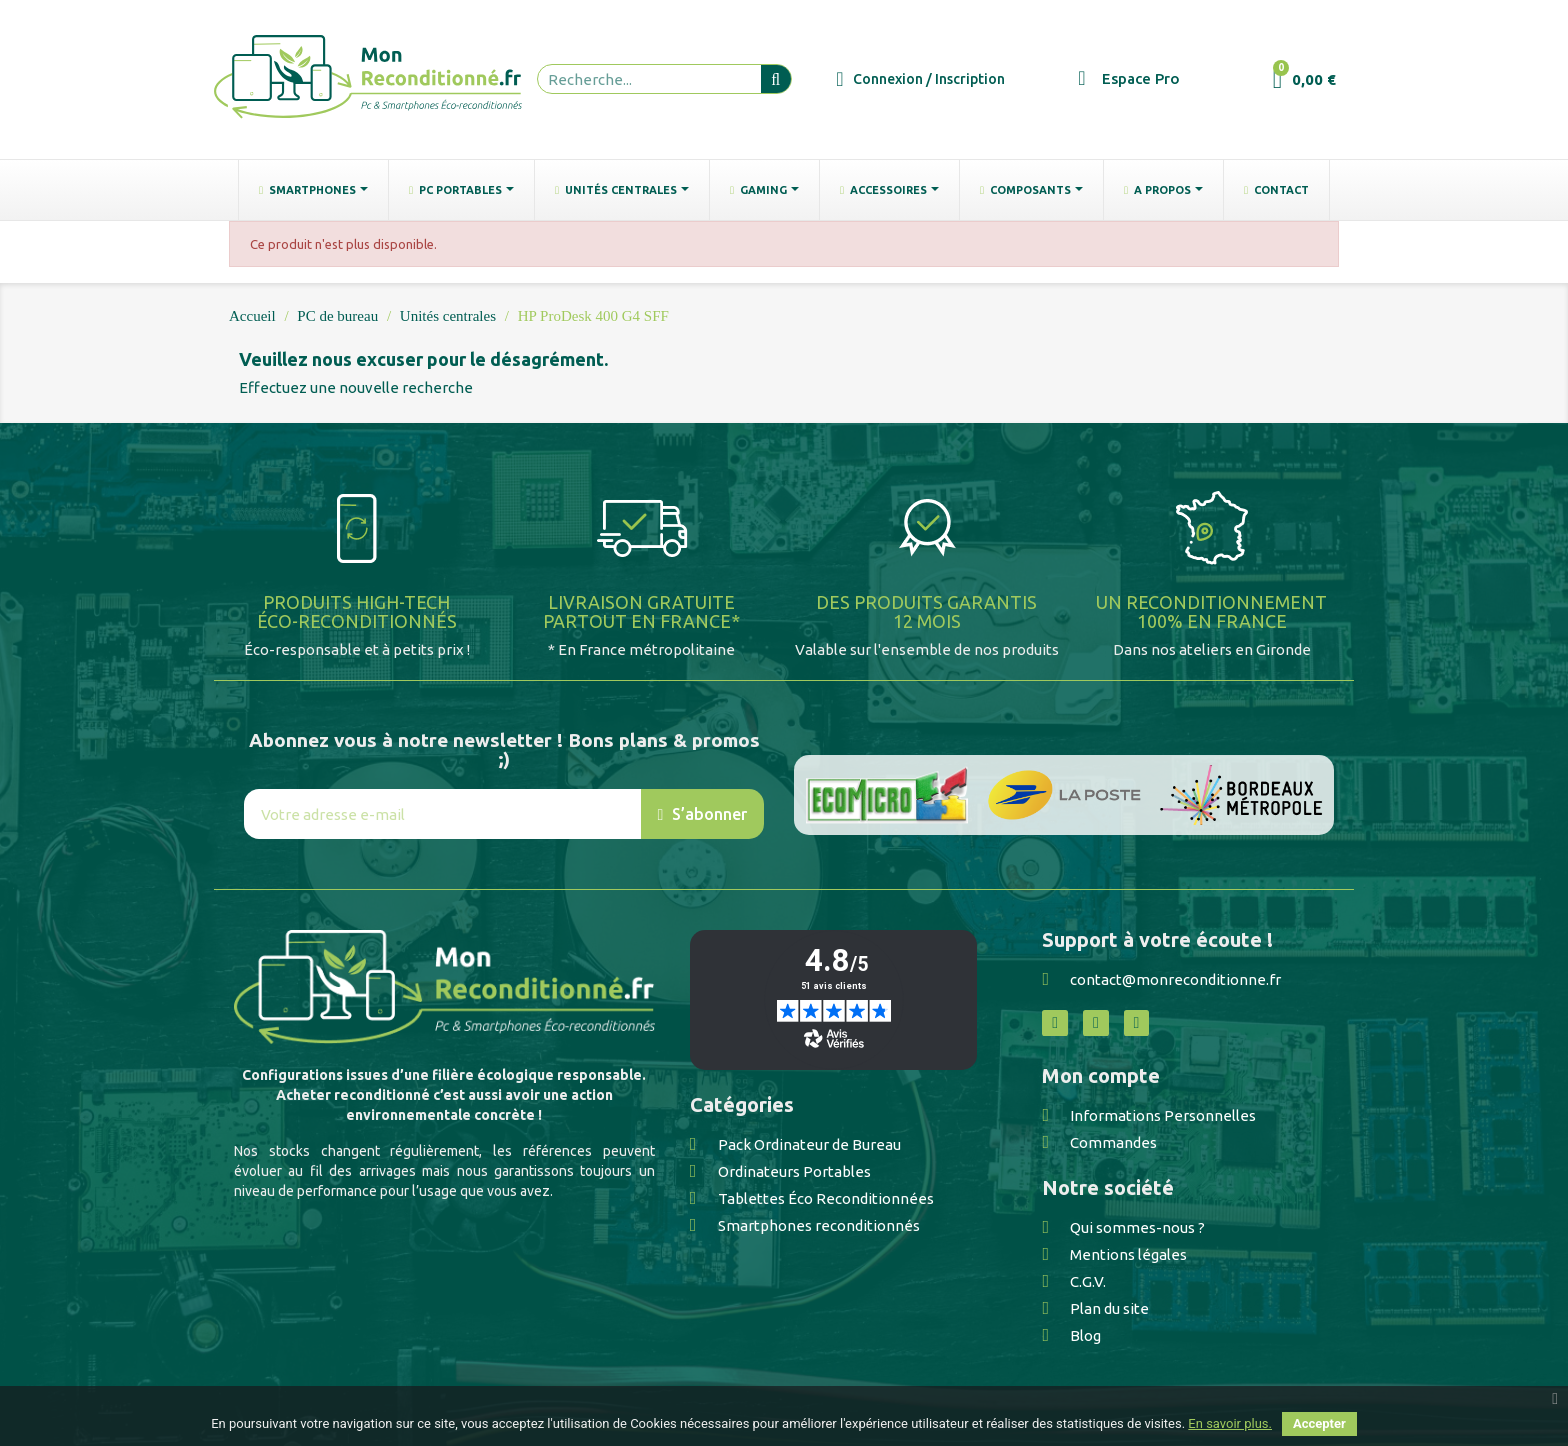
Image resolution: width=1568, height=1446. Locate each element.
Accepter (1319, 1423)
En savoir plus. (1230, 1423)
